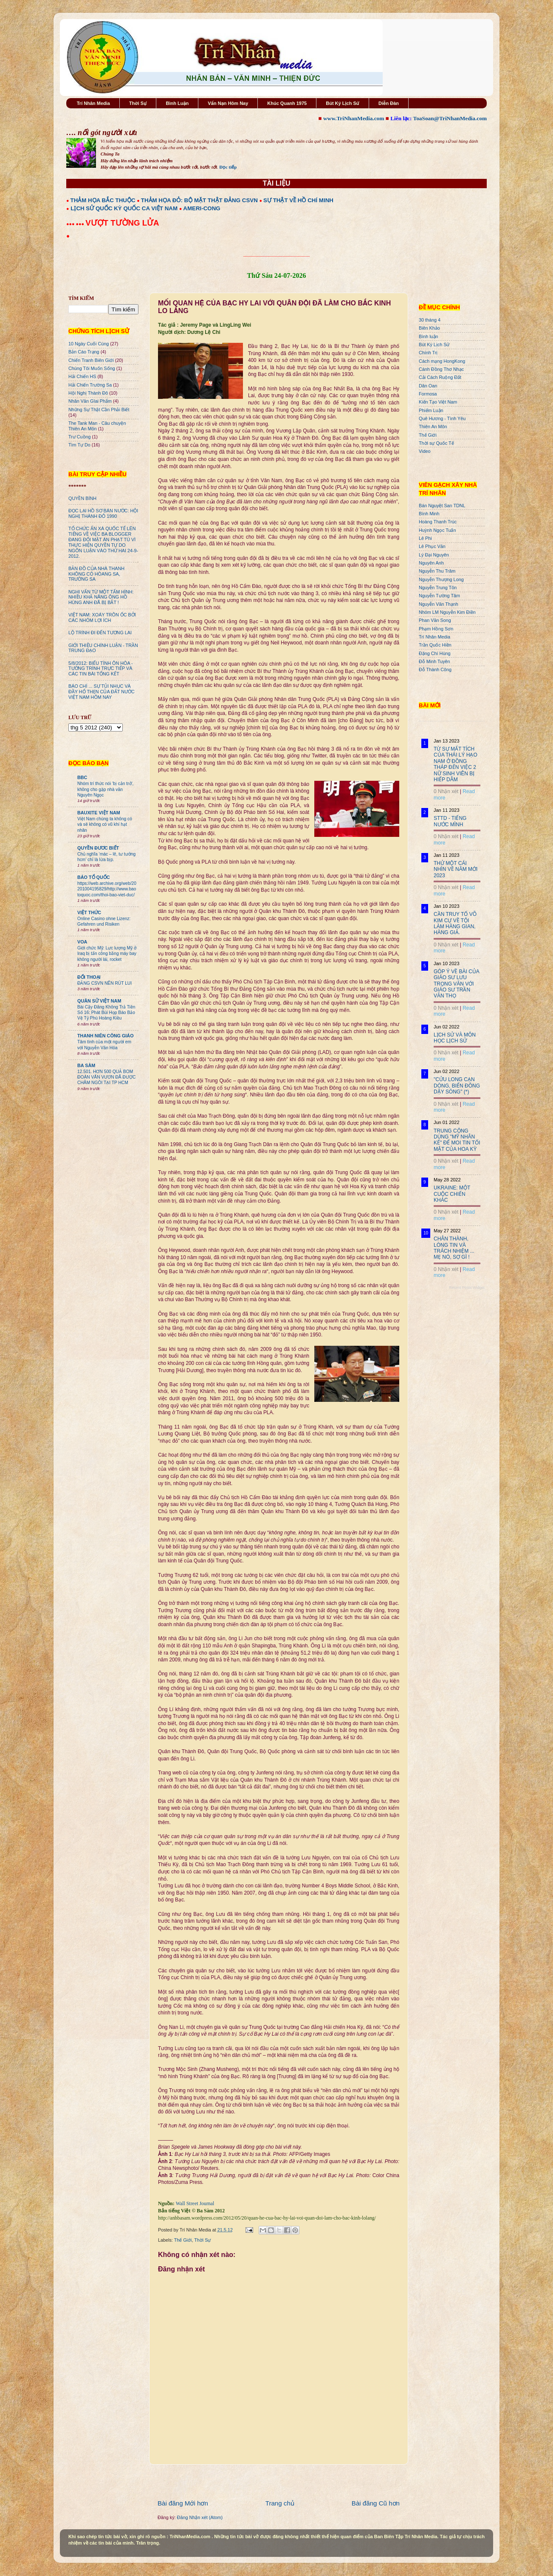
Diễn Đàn (388, 103)
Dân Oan (428, 385)
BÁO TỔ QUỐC (93, 877)
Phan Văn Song (435, 620)
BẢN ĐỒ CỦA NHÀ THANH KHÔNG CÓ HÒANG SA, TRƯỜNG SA (96, 574)
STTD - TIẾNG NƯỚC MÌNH (450, 821)
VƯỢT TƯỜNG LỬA (122, 222)
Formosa (428, 393)
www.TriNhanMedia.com (353, 118)
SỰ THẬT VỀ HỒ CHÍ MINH (298, 200)
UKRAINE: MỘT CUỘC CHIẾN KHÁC (452, 1194)
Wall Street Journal (195, 2203)
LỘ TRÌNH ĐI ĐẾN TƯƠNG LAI (100, 632)
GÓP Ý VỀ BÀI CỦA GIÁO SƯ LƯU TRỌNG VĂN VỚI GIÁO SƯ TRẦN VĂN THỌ (456, 984)
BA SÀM (86, 1065)
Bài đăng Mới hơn (183, 2503)
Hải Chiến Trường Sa (90, 384)
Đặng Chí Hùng (434, 653)
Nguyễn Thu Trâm (437, 570)
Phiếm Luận (431, 410)
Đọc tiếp (228, 166)
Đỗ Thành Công (435, 669)
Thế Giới (183, 2240)
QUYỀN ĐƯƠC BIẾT (98, 847)
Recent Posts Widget (467, 1287)
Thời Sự (138, 103)
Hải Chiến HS (82, 376)
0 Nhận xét (446, 791)
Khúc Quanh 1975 (287, 103)
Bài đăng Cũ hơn (376, 2503)
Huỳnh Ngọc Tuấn (437, 530)
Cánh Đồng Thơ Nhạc (441, 369)
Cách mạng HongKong (442, 361)
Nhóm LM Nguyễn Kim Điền (447, 612)
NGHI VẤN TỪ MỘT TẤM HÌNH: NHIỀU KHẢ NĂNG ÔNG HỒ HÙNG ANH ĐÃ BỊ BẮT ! (101, 597)
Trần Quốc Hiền (435, 644)
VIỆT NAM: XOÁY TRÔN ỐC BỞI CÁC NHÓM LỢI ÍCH (102, 617)
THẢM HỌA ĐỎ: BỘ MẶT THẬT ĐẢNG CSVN (199, 200)
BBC (82, 777)
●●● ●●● (75, 223)
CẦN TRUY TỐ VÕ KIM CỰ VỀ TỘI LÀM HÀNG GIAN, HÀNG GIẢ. (455, 923)
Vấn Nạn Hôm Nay (228, 103)
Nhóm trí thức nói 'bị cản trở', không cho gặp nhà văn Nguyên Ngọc (105, 789)
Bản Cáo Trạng (83, 351)
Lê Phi (425, 538)
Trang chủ (279, 2503)
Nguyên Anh (431, 562)
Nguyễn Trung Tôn (438, 587)
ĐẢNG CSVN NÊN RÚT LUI (104, 983)
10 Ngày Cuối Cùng (88, 343)
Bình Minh (429, 513)
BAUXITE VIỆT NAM (98, 812)
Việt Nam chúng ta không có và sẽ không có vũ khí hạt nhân (104, 824)
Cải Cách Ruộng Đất (440, 377)
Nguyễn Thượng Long (441, 579)
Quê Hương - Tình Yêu (442, 418)
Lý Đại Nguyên (434, 554)
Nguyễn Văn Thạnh (438, 604)
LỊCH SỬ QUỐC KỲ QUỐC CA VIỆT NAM (124, 208)
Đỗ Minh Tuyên (434, 661)
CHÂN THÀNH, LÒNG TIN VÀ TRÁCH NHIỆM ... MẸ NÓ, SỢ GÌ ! (454, 1248)
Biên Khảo (429, 327)
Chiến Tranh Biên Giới (91, 360)
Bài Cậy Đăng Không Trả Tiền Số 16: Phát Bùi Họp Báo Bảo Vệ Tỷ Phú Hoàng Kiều (106, 1013)
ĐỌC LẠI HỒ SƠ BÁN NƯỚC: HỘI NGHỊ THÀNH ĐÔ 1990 (103, 513)
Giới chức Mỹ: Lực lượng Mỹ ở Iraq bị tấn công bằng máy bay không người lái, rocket (106, 954)
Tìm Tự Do (79, 444)
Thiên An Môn (433, 426)
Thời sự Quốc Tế (436, 443)
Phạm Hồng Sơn (436, 628)
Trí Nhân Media (93, 103)
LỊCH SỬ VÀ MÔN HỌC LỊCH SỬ (455, 1038)
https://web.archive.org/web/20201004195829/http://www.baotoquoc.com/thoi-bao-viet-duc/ (106, 889)
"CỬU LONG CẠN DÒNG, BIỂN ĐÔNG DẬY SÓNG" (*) (457, 1085)
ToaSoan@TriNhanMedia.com (450, 118)
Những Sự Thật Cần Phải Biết (98, 409)
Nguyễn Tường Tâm (439, 595)
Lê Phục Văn (432, 546)
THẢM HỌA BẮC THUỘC (103, 200)
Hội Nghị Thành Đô (88, 392)
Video (424, 451)
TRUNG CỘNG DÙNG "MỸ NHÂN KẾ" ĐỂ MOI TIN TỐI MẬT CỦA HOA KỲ (457, 1140)
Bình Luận (177, 103)
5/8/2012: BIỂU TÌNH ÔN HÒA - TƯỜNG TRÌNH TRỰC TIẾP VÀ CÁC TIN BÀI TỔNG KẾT (100, 669)
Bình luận (428, 336)
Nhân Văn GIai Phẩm (90, 401)
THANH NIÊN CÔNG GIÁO (105, 1035)
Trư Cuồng (79, 436)
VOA (82, 941)
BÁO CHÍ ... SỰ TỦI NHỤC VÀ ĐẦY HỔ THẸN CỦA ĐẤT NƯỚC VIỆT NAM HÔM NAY (101, 692)
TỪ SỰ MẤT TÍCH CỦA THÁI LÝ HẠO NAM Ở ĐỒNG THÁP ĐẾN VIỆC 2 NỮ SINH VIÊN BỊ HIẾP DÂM (455, 764)
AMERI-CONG (201, 208)
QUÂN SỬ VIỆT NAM (99, 1000)
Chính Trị (428, 352)
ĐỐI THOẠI (89, 977)
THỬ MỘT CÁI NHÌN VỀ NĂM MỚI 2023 (455, 869)
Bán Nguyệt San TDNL (442, 505)
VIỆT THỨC (89, 912)
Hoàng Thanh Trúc (438, 521)
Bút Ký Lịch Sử (342, 103)
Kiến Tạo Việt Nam (438, 401)
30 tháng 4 (429, 319)
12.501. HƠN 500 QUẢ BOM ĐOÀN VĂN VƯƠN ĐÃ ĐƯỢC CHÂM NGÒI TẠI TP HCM (106, 1077)
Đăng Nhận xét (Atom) (200, 2517)
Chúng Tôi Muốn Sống (91, 368)
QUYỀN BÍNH (82, 498)
